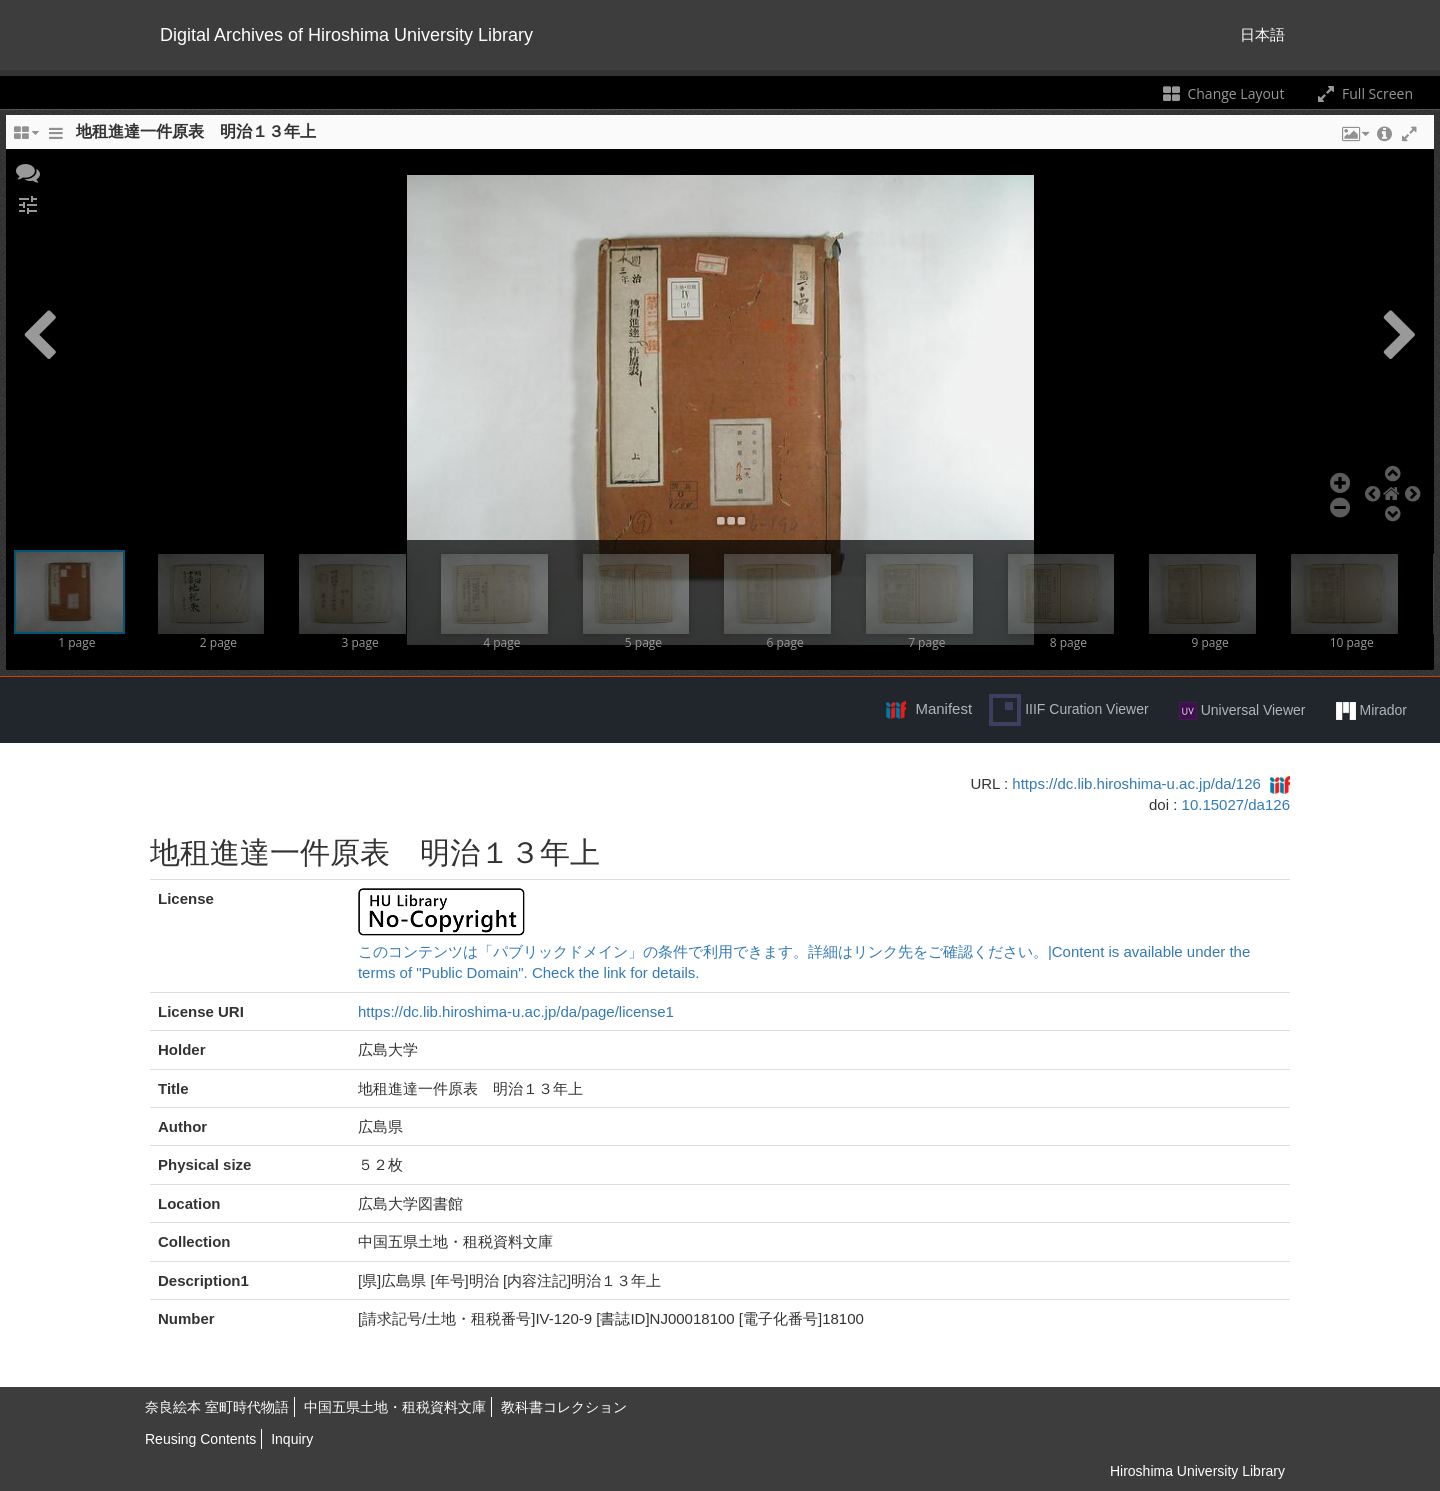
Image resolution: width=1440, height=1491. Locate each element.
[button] (28, 171)
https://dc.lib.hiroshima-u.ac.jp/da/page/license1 (516, 1011)
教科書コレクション (564, 1407)
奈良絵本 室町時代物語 (217, 1407)
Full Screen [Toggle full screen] (1363, 93)
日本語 (1262, 34)
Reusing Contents (200, 1439)
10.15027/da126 (1236, 804)
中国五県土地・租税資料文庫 (395, 1407)
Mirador (1371, 711)
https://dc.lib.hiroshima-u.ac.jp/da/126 (1136, 783)
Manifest (943, 708)
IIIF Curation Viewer (1068, 710)
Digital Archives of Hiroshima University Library (346, 35)
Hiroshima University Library (1197, 1471)
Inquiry (292, 1439)
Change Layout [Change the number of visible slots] (1222, 93)
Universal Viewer (1242, 711)
